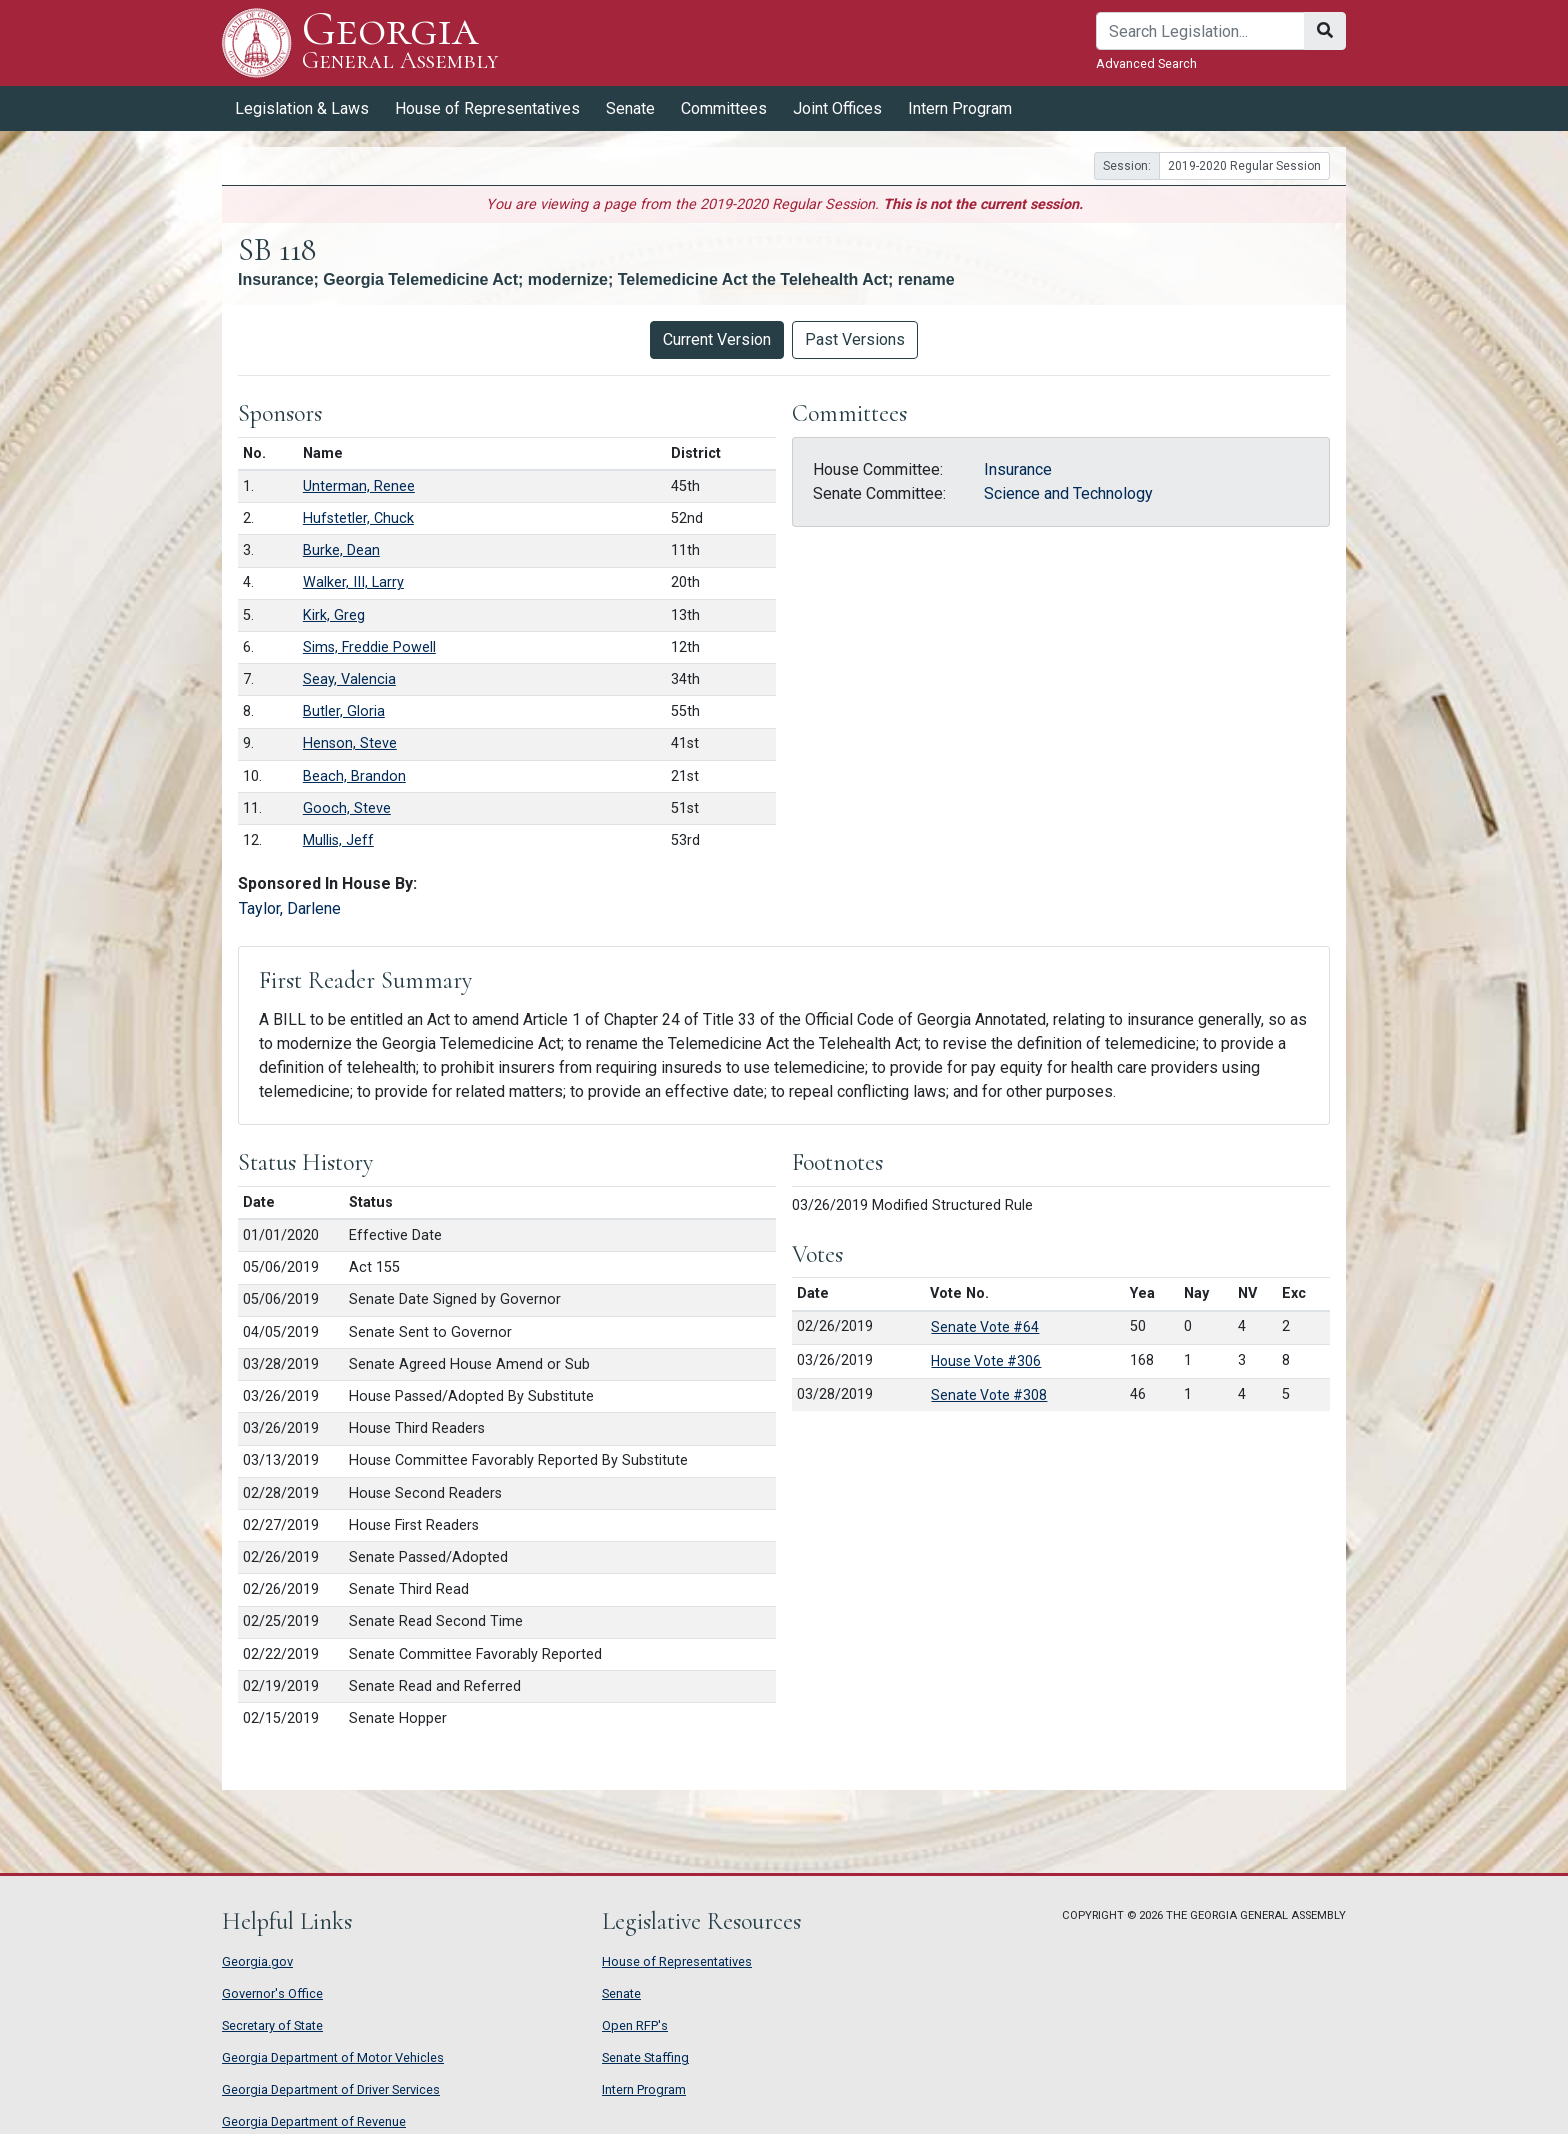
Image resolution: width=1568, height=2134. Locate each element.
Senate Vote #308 (989, 1395)
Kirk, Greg (334, 615)
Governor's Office (272, 1993)
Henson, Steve (350, 743)
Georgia (400, 42)
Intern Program (960, 108)
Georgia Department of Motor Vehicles (333, 2057)
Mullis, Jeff (338, 840)
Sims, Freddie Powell (369, 647)
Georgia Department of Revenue (314, 2121)
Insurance (1018, 469)
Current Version (717, 339)
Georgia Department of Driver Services (331, 2089)
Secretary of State (272, 2025)
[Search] (1200, 31)
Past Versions (855, 339)
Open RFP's (635, 2025)
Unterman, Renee (359, 486)
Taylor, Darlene (290, 908)
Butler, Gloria (344, 711)
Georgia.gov (257, 1961)
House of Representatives (487, 108)
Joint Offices (837, 108)
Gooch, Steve (347, 808)
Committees (724, 108)
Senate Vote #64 (985, 1327)
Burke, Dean (341, 550)
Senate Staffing (645, 2057)
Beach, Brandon (354, 776)
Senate (630, 108)
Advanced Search (1146, 63)
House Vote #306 (986, 1361)
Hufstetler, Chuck (358, 518)
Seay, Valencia (349, 679)
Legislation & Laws (302, 108)
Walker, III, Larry (353, 582)
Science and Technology (1068, 493)
